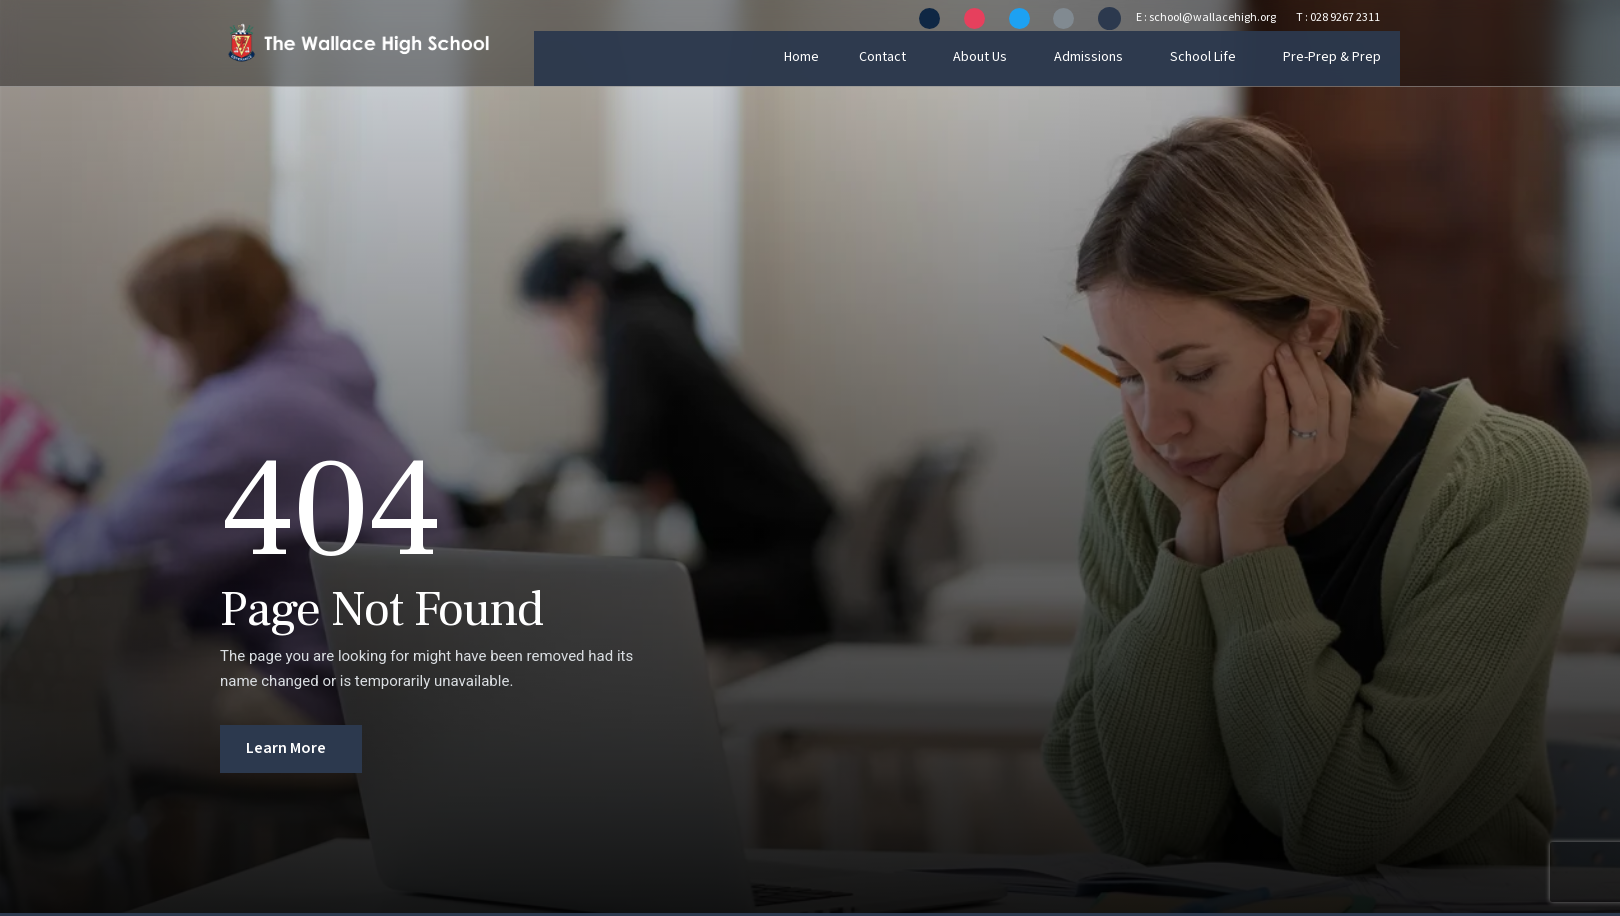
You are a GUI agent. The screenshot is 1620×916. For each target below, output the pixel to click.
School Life (1223, 57)
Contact (905, 57)
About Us (1002, 57)
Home (825, 57)
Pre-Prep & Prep (1351, 57)
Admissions (1109, 57)
